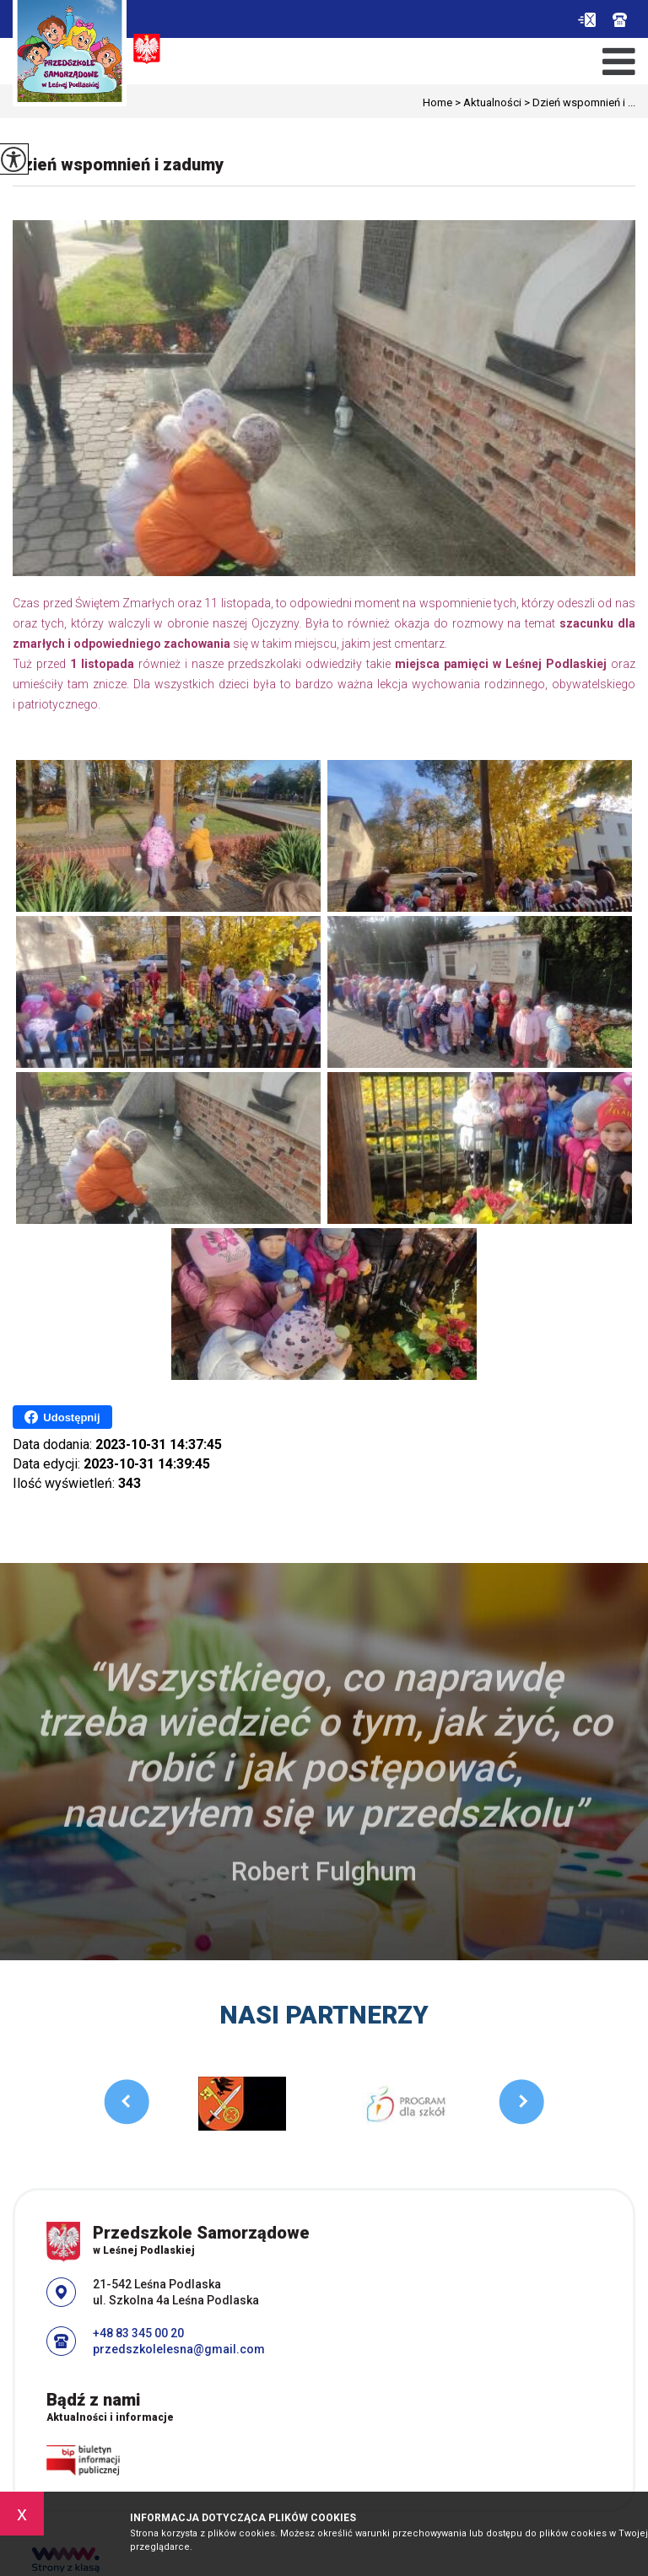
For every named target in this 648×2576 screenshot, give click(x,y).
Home (437, 102)
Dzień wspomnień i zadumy (118, 164)
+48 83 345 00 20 (620, 20)
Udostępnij (62, 1417)
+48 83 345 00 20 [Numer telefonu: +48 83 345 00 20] (138, 2333)
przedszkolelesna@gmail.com (587, 20)
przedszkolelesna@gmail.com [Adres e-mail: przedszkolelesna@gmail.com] (179, 2349)
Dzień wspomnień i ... (578, 102)
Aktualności (486, 102)
